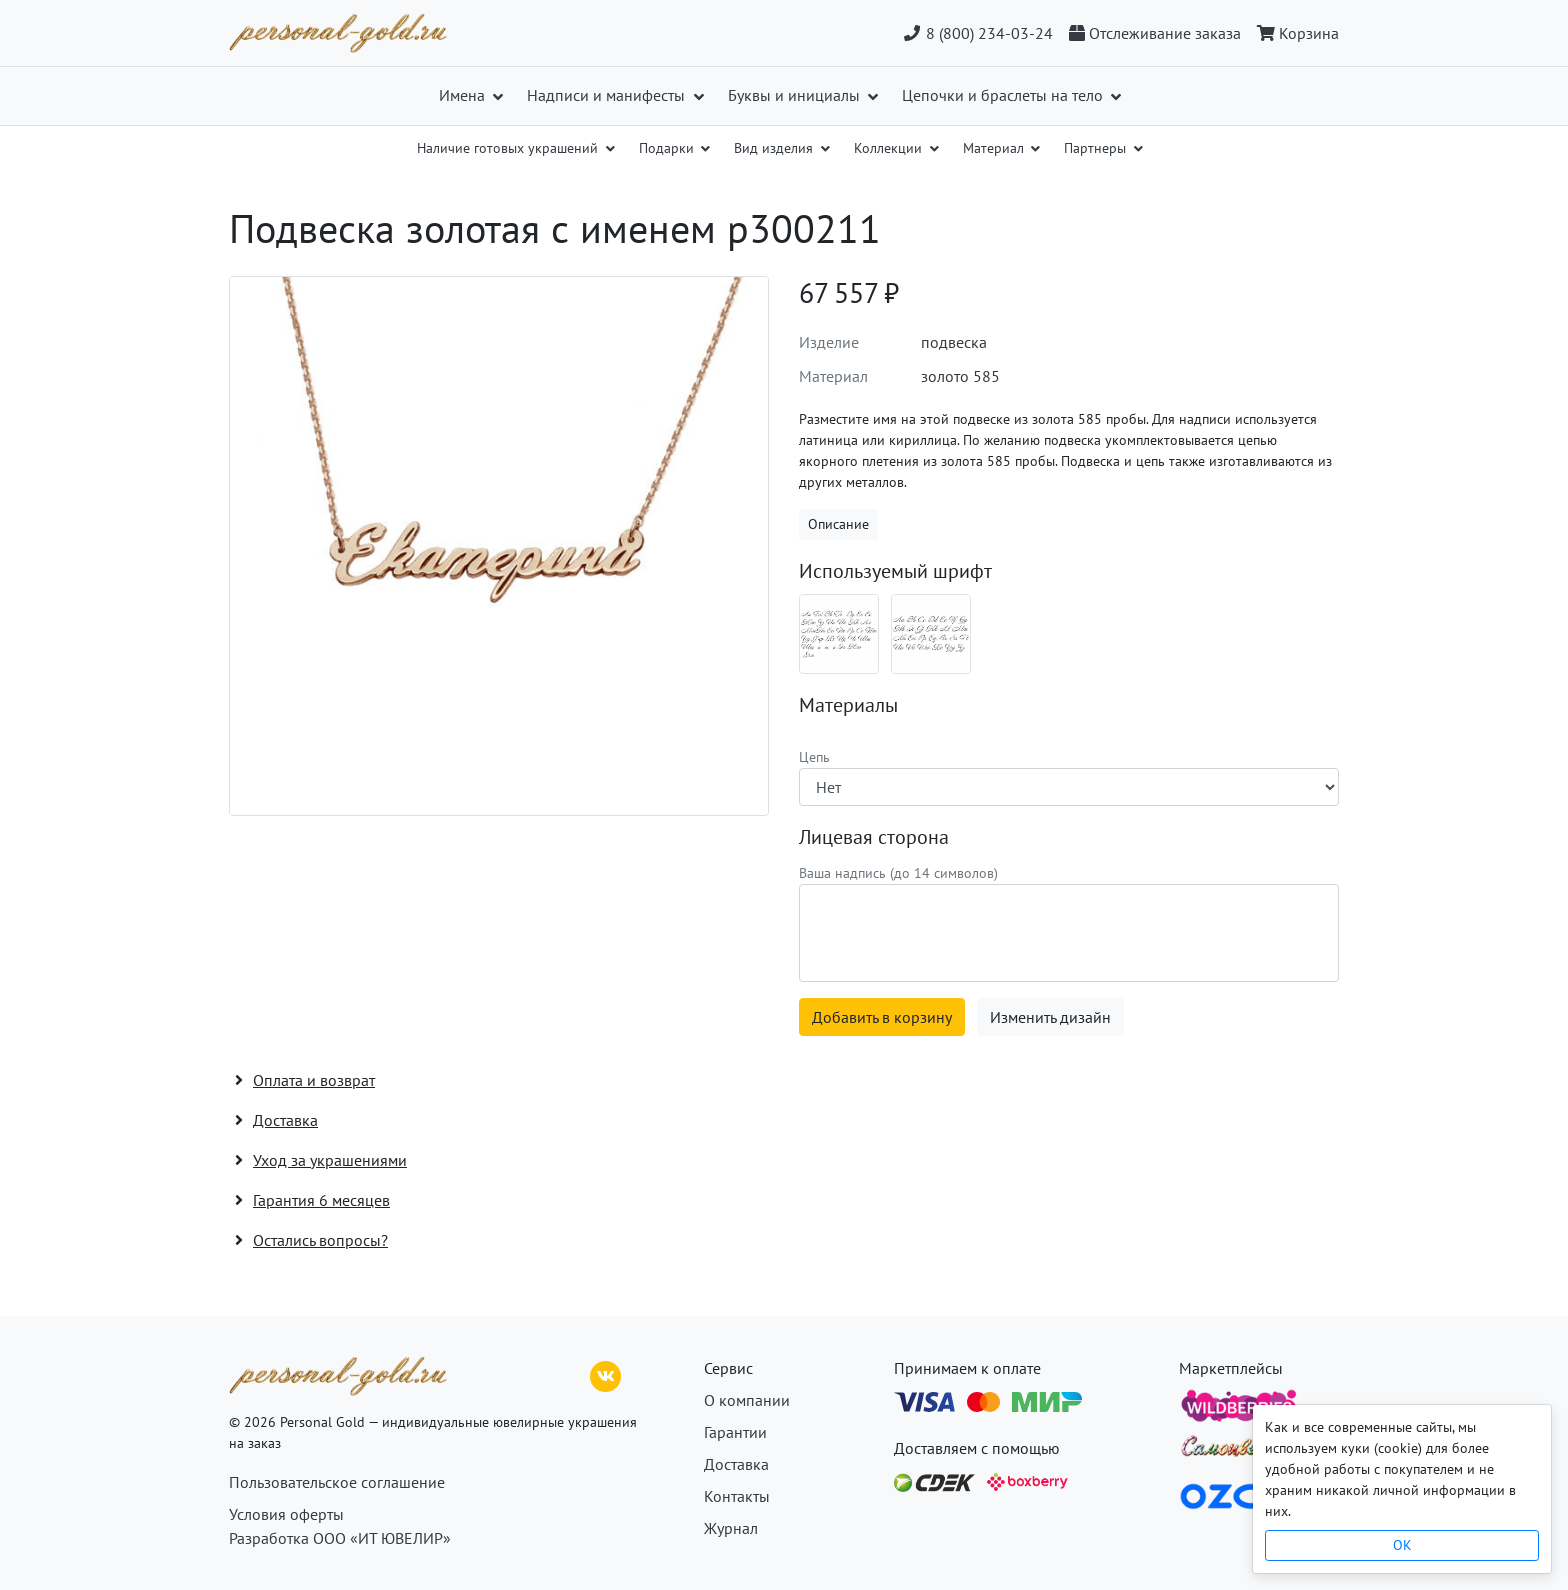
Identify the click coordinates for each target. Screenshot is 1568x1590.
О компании (747, 1400)
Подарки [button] (668, 148)
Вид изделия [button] (775, 148)
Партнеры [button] (1097, 148)
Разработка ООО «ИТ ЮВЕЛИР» (340, 1538)
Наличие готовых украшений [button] (509, 148)
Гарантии (735, 1432)
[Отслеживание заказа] (1155, 33)
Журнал (731, 1528)
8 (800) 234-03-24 (977, 33)
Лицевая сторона (874, 837)
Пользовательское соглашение (337, 1482)
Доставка (736, 1464)
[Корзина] (1294, 33)
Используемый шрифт (895, 571)
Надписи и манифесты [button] (608, 95)
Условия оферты (286, 1514)
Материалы (848, 705)
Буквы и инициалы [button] (796, 95)
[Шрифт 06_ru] (839, 634)
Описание (838, 524)
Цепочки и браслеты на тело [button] (1004, 95)
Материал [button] (995, 148)
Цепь (814, 757)
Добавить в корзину (882, 1017)
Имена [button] (464, 95)
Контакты (737, 1496)
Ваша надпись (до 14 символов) (898, 873)
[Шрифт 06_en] (931, 634)
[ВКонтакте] (606, 1374)
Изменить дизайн (1050, 1017)
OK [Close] (1402, 1545)
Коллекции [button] (890, 148)
